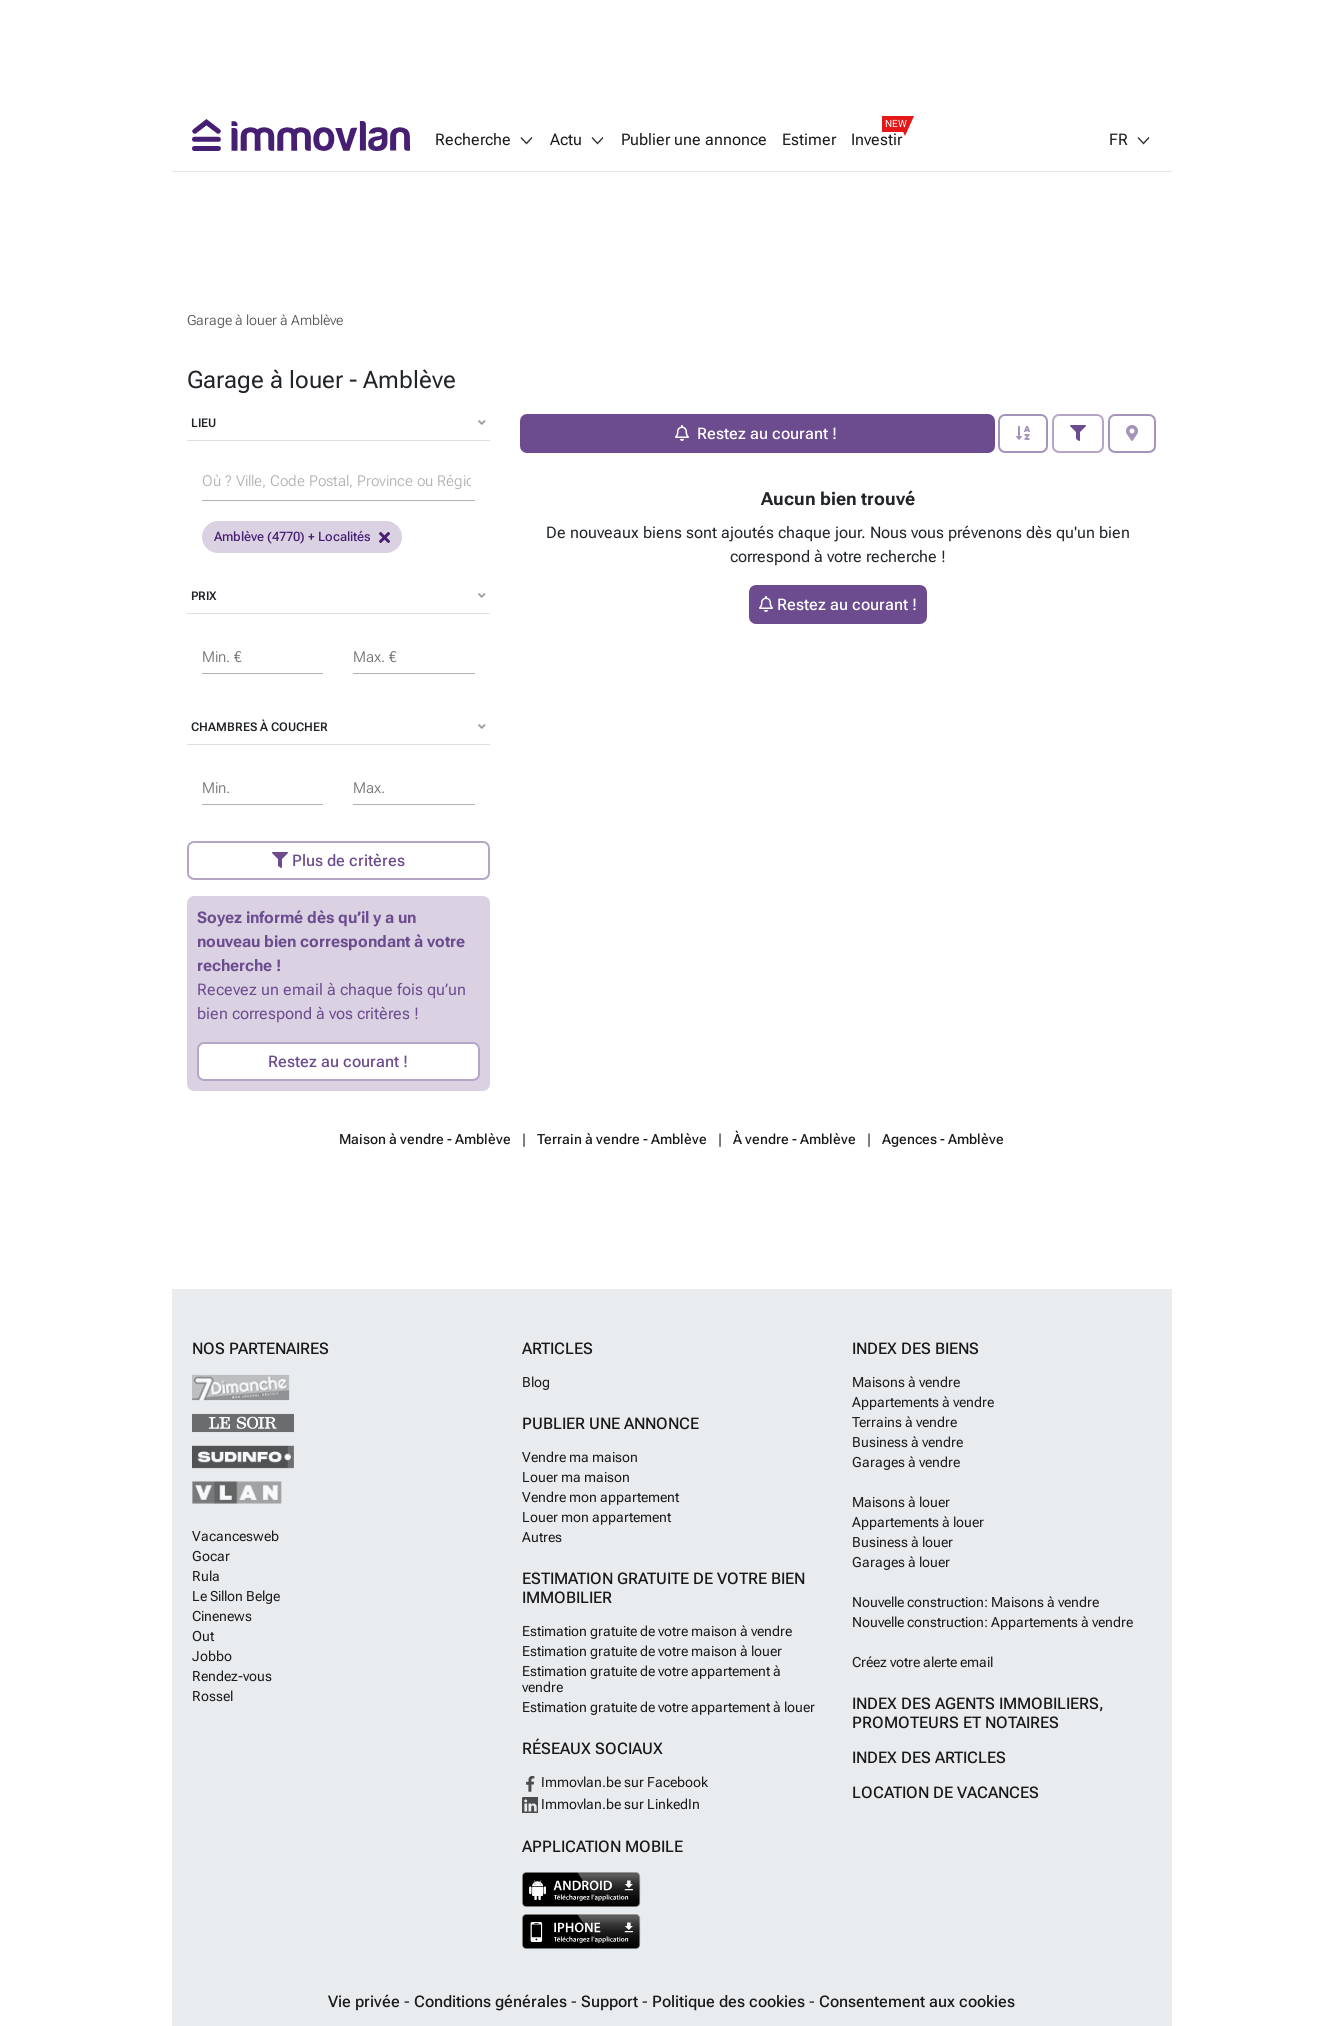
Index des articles (929, 1757)
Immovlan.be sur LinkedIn (611, 1804)
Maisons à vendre (906, 1382)
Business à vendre (907, 1442)
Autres (542, 1537)
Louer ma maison (576, 1477)
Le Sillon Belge (236, 1596)
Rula (206, 1576)
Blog (536, 1382)
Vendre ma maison (580, 1457)
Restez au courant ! (338, 1061)
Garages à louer (901, 1562)
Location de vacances (945, 1792)
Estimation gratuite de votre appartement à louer (668, 1707)
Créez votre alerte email (922, 1662)
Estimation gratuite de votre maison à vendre (657, 1631)
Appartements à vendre (923, 1402)
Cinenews (222, 1616)
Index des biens (915, 1348)
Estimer (809, 140)
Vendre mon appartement (600, 1497)
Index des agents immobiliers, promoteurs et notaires (978, 1713)
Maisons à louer (901, 1502)
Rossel (212, 1696)
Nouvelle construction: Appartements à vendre (992, 1622)
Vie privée (366, 2001)
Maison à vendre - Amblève (425, 1139)
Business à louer (902, 1542)
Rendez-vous (232, 1676)
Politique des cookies (730, 2001)
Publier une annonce (694, 140)
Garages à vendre (906, 1462)
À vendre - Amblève (794, 1139)
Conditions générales (492, 2001)
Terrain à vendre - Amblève (622, 1139)
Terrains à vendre (904, 1422)
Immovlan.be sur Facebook (615, 1782)
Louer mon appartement (596, 1517)
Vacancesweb (235, 1536)
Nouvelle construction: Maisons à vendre (975, 1602)
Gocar (211, 1556)
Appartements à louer (918, 1522)
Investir (876, 140)
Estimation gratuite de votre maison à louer (652, 1651)
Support (611, 2001)
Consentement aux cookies (917, 2001)
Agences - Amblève (943, 1139)
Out (203, 1636)
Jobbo (212, 1656)
